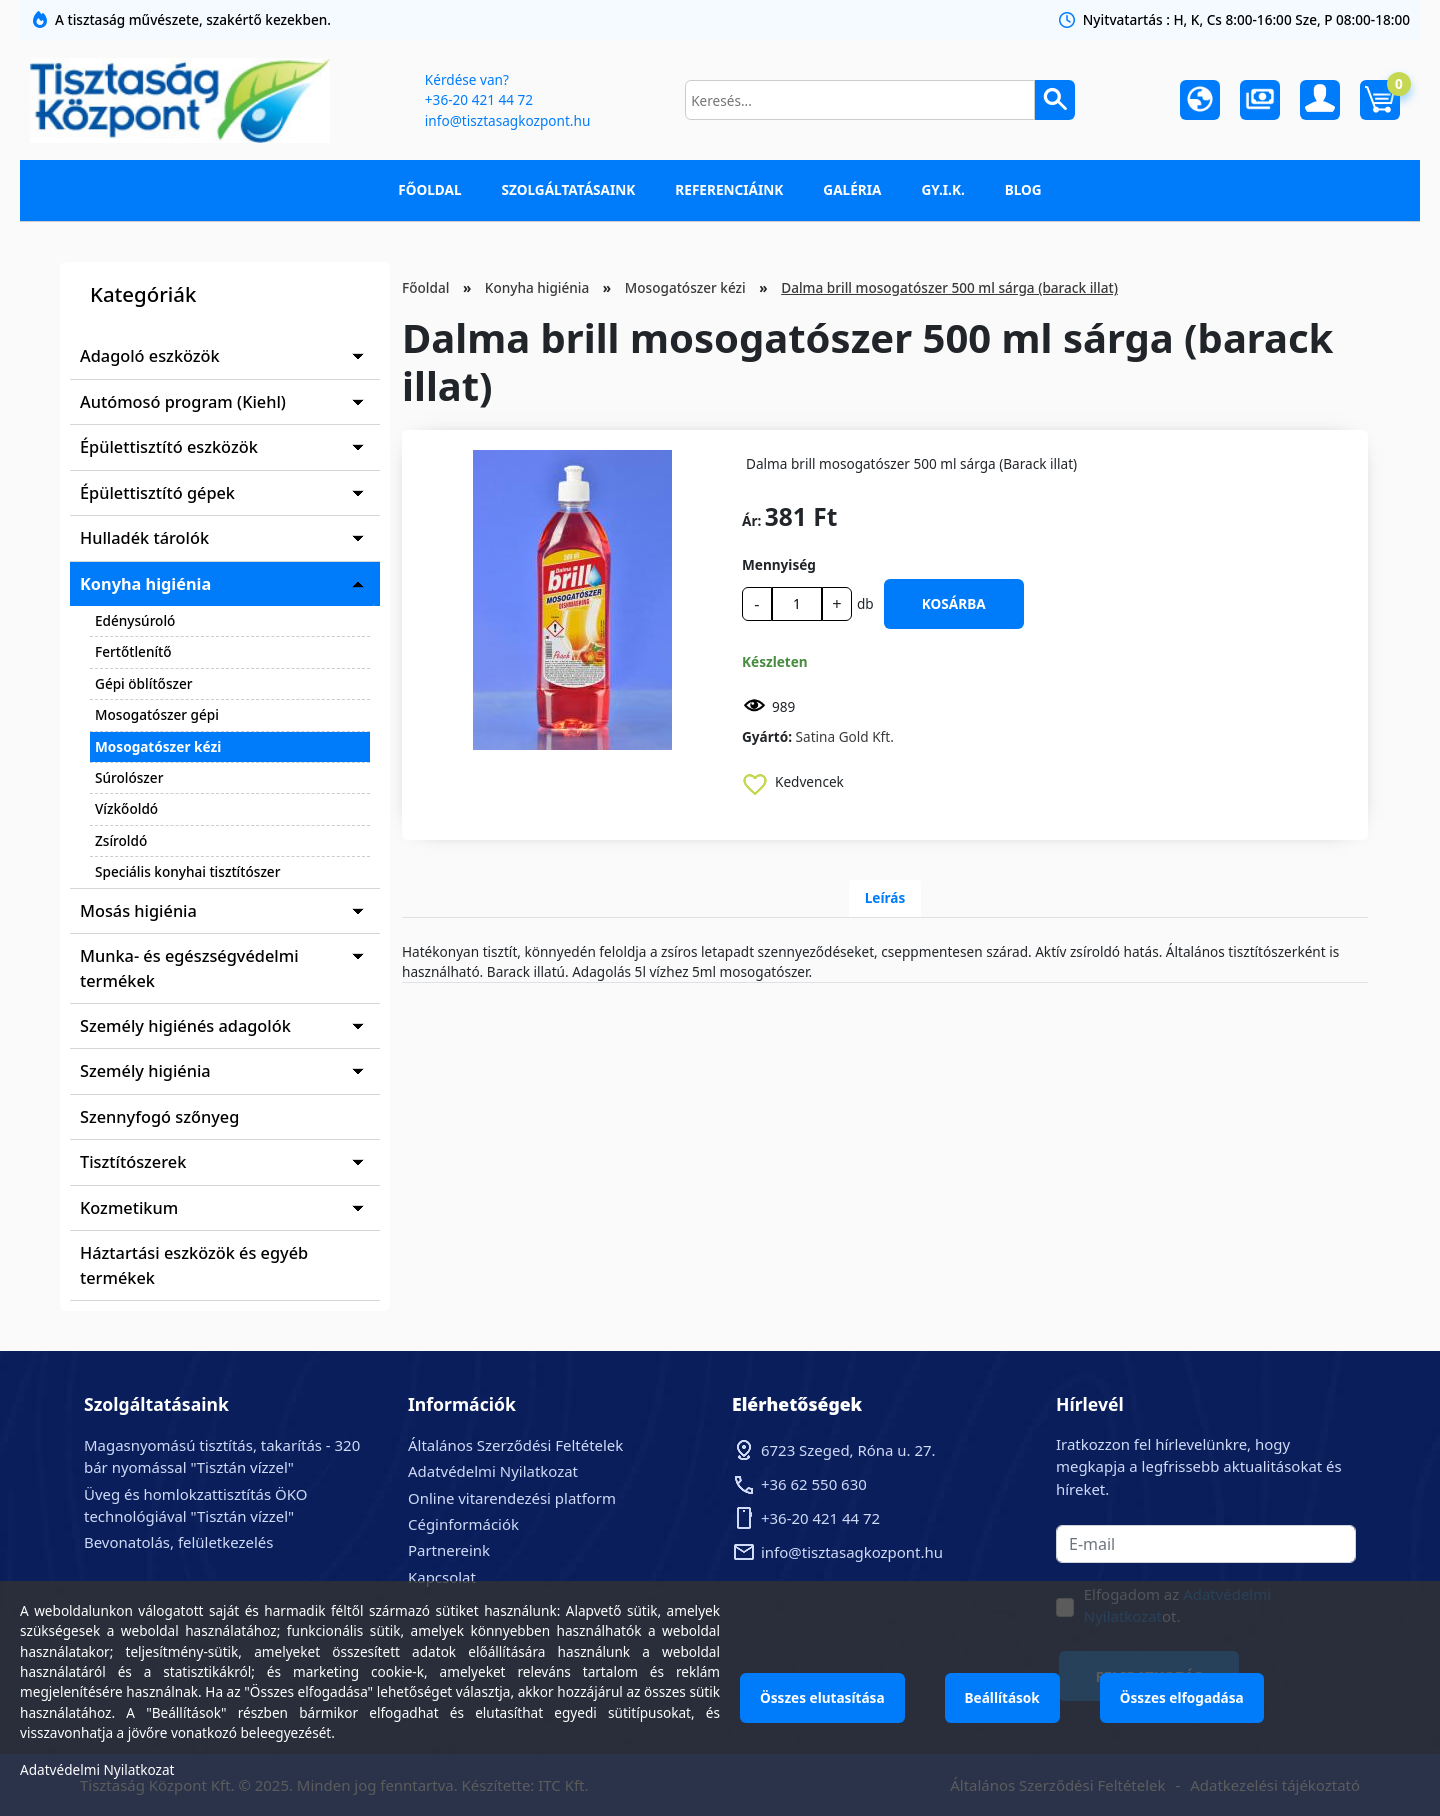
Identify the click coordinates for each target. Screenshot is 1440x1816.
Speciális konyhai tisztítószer (187, 871)
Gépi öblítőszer (144, 683)
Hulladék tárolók (144, 538)
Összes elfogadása (1182, 1697)
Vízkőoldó (126, 808)
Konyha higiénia (145, 584)
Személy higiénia (145, 1071)
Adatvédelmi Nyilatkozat (493, 1471)
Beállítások (1002, 1697)
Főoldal (429, 189)
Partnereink (449, 1550)
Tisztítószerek (133, 1162)
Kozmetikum (129, 1208)
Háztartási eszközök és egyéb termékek (194, 1265)
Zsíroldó (121, 840)
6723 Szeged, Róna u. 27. (848, 1450)
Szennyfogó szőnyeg (159, 1117)
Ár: (751, 520)
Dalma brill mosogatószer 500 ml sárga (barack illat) (949, 287)
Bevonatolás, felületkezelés (178, 1542)
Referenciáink (729, 189)
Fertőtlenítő (133, 651)
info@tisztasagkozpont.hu (507, 120)
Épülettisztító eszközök (169, 447)
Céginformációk (463, 1524)
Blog (1023, 189)
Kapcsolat (442, 1577)
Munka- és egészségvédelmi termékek (189, 968)
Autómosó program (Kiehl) (183, 402)
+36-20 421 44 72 (479, 99)
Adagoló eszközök (150, 356)
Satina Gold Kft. (845, 736)
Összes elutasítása (822, 1697)
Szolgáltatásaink (569, 189)
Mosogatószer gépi (157, 714)
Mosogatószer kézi (158, 746)
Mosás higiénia (138, 911)
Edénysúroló (135, 620)
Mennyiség (779, 564)
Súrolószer (129, 777)
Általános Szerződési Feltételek (515, 1445)
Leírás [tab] (885, 897)
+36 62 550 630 (814, 1484)
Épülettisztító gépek (157, 493)
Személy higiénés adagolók (185, 1026)
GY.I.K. (942, 189)
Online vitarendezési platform (512, 1498)
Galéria (852, 189)
